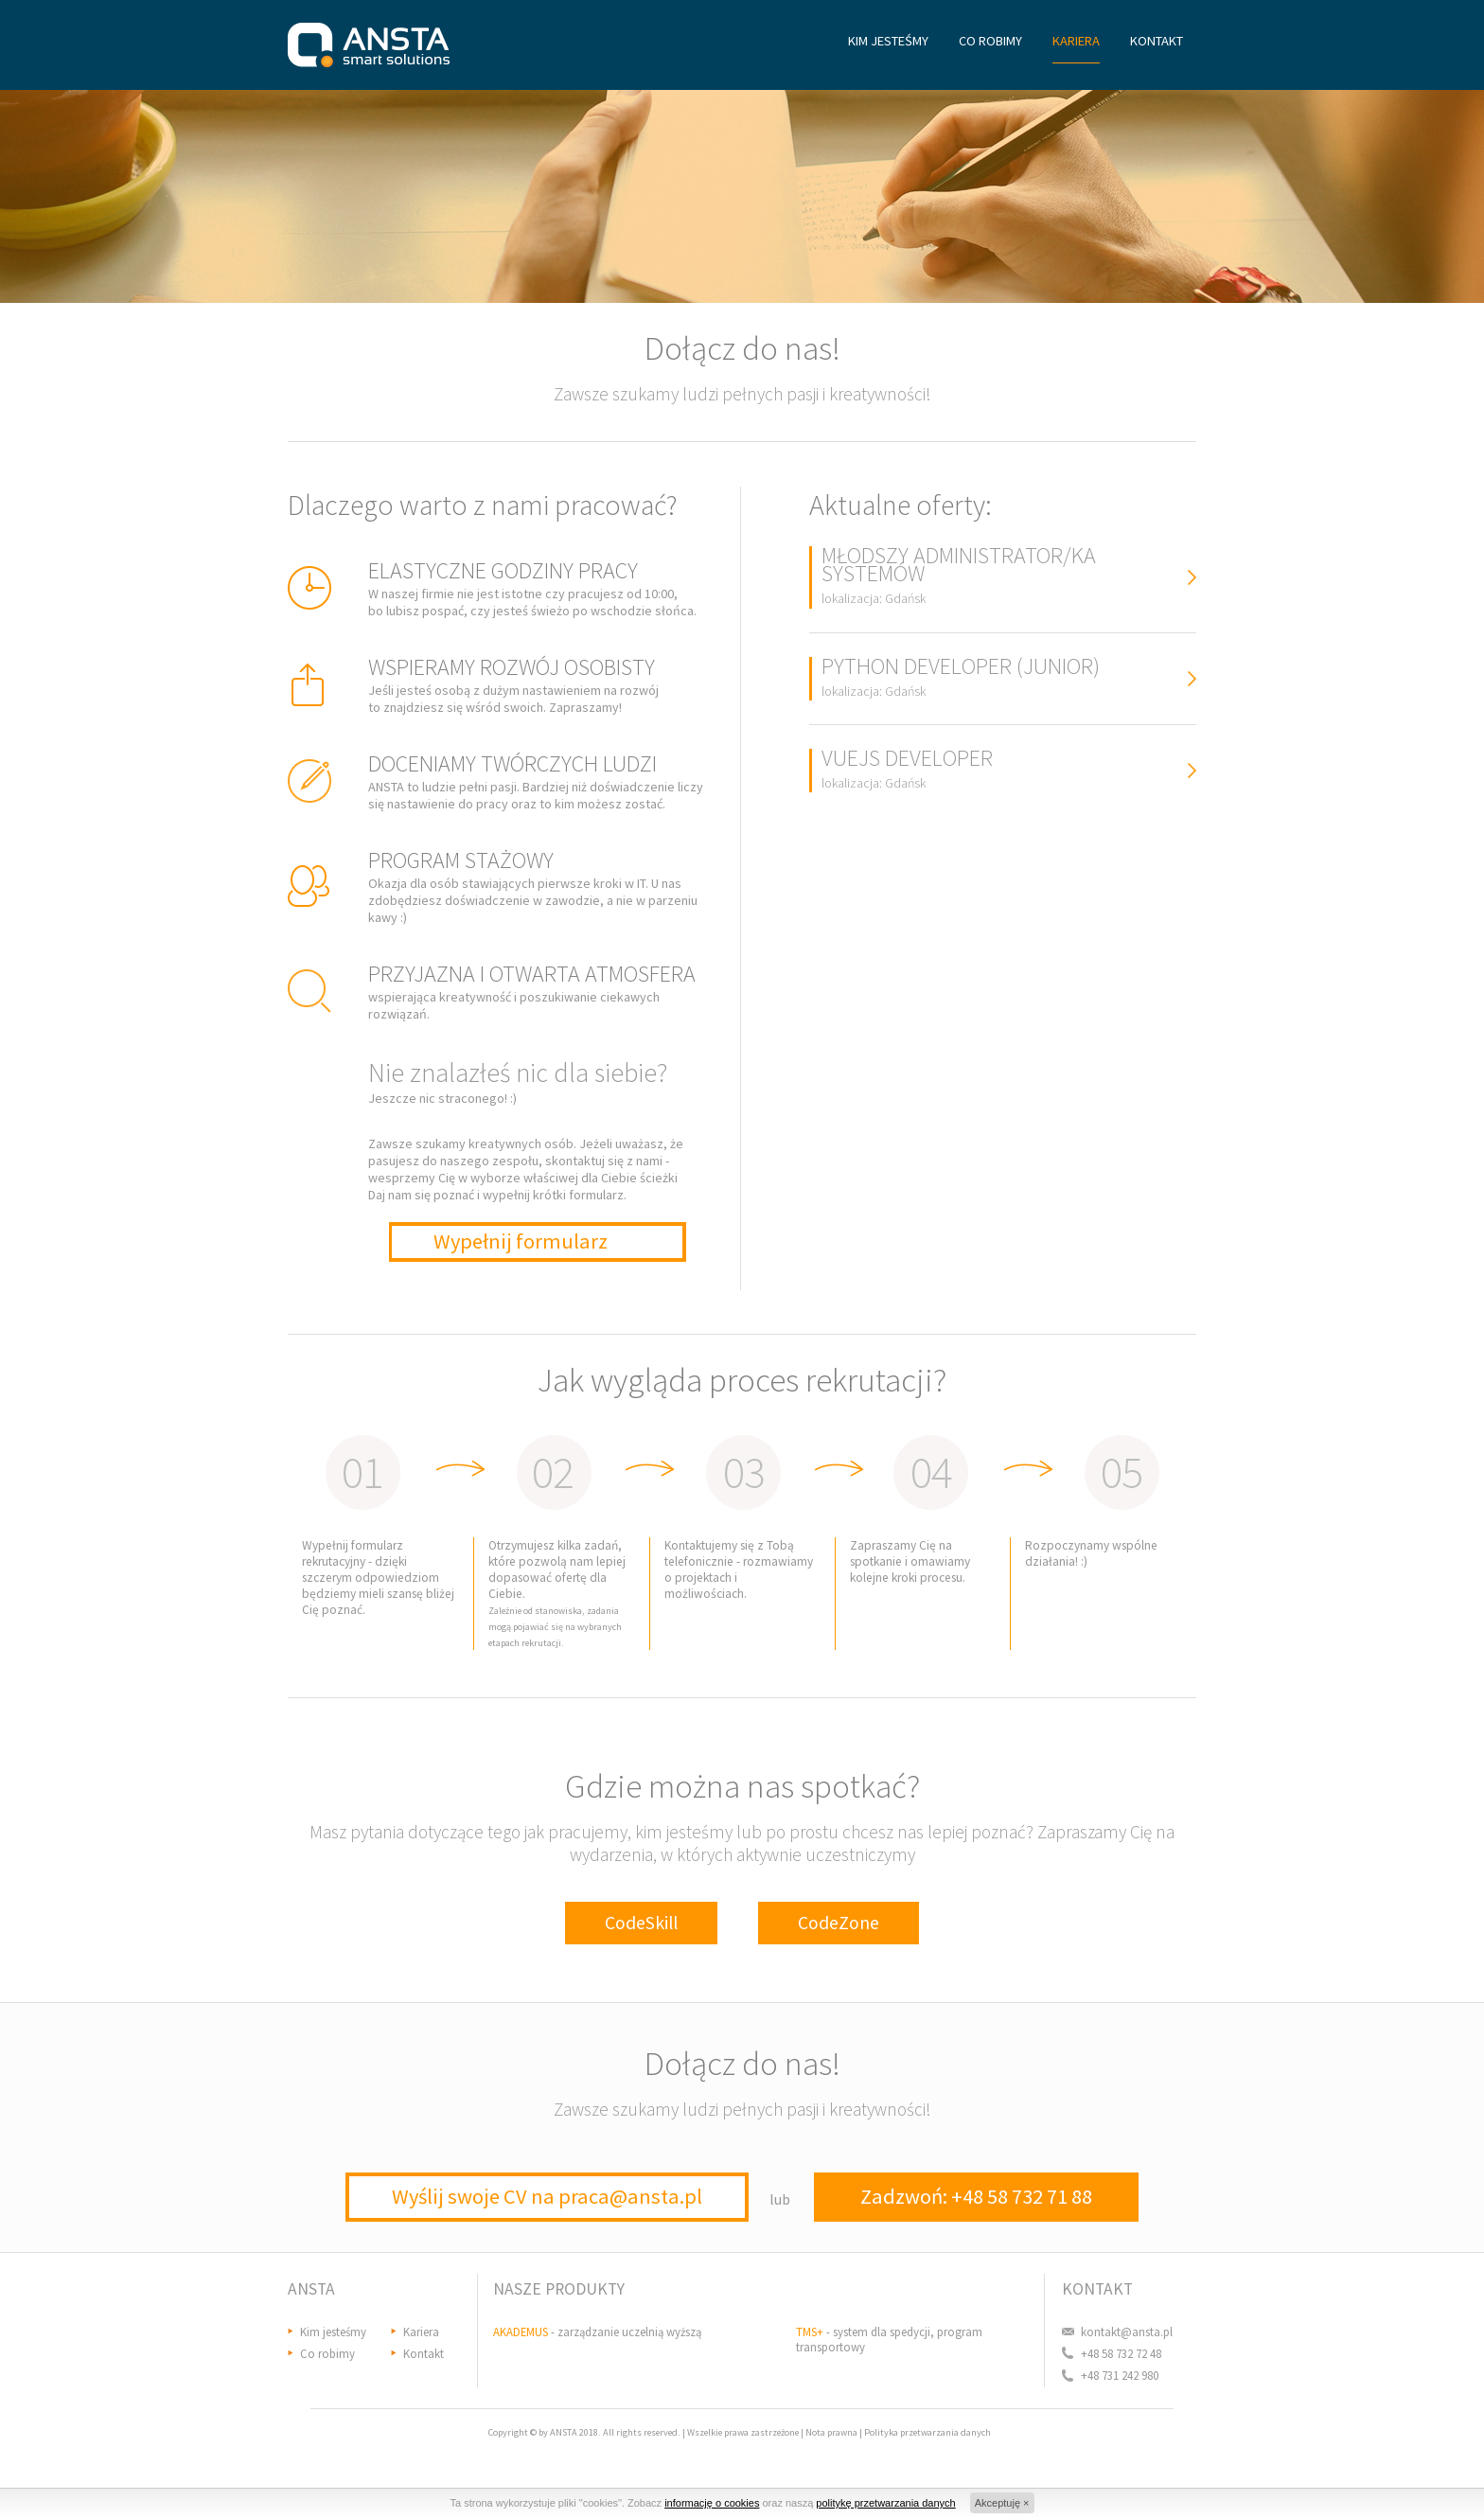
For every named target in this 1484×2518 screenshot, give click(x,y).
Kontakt (423, 2353)
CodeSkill (641, 1922)
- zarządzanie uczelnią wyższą (597, 2331)
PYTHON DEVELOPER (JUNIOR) (961, 678)
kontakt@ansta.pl (1127, 2331)
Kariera (421, 2331)
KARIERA (1076, 40)
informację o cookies (711, 2503)
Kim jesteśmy (333, 2331)
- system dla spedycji (863, 2331)
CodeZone (838, 1922)
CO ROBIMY (990, 40)
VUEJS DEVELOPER (907, 770)
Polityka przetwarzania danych (927, 2432)
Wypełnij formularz (520, 1241)
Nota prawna (831, 2432)
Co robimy (327, 2353)
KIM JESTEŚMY (888, 40)
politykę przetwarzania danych (885, 2503)
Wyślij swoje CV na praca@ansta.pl (547, 2196)
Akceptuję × (1002, 2503)
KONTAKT (1156, 40)
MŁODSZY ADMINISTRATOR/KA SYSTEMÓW (959, 576)
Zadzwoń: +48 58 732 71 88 (976, 2196)
